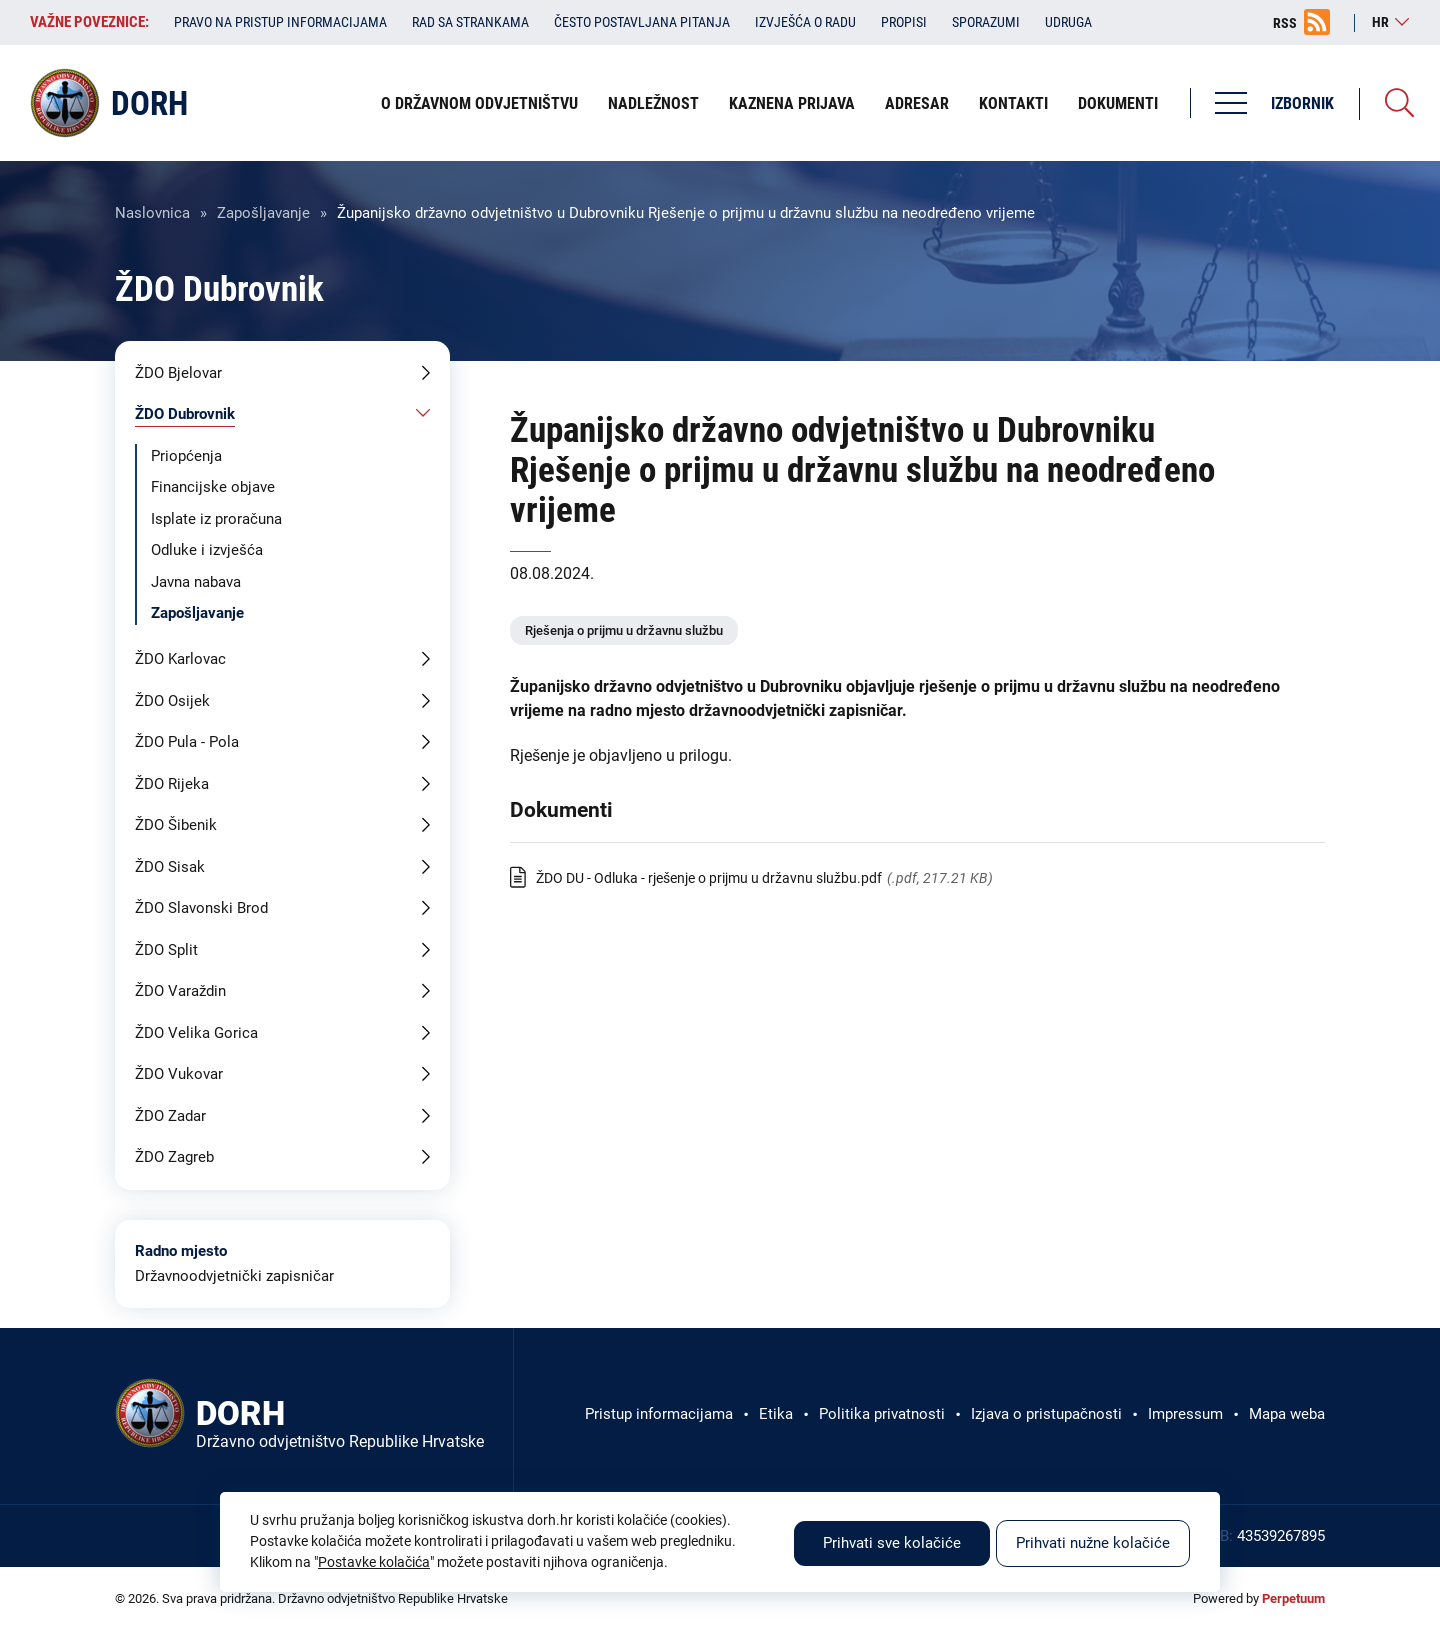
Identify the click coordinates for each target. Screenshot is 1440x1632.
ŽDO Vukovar (179, 1074)
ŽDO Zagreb (174, 1157)
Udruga (1068, 22)
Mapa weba (1287, 1414)
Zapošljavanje (263, 213)
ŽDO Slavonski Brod (201, 908)
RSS (1285, 23)
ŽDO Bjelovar (178, 373)
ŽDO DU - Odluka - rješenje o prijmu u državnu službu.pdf (709, 878)
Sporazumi (986, 22)
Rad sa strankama (470, 22)
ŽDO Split (166, 950)
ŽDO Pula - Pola (187, 742)
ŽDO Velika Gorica (196, 1033)
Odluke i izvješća (207, 550)
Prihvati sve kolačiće (892, 1543)
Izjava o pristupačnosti (1046, 1414)
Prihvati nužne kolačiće (1093, 1543)
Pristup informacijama (659, 1414)
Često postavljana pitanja (642, 22)
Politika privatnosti (882, 1414)
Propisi (904, 22)
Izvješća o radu (805, 22)
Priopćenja (186, 456)
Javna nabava (196, 582)
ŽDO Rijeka (172, 784)
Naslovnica (152, 213)
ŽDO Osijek (172, 701)
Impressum (1185, 1414)
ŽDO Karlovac (180, 659)
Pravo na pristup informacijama (280, 22)
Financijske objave (213, 487)
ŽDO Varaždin (180, 991)
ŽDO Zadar (170, 1116)
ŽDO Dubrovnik (185, 414)
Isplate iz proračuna (216, 519)
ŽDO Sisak (170, 867)
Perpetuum (1293, 1598)
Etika (776, 1414)
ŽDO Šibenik (176, 825)
